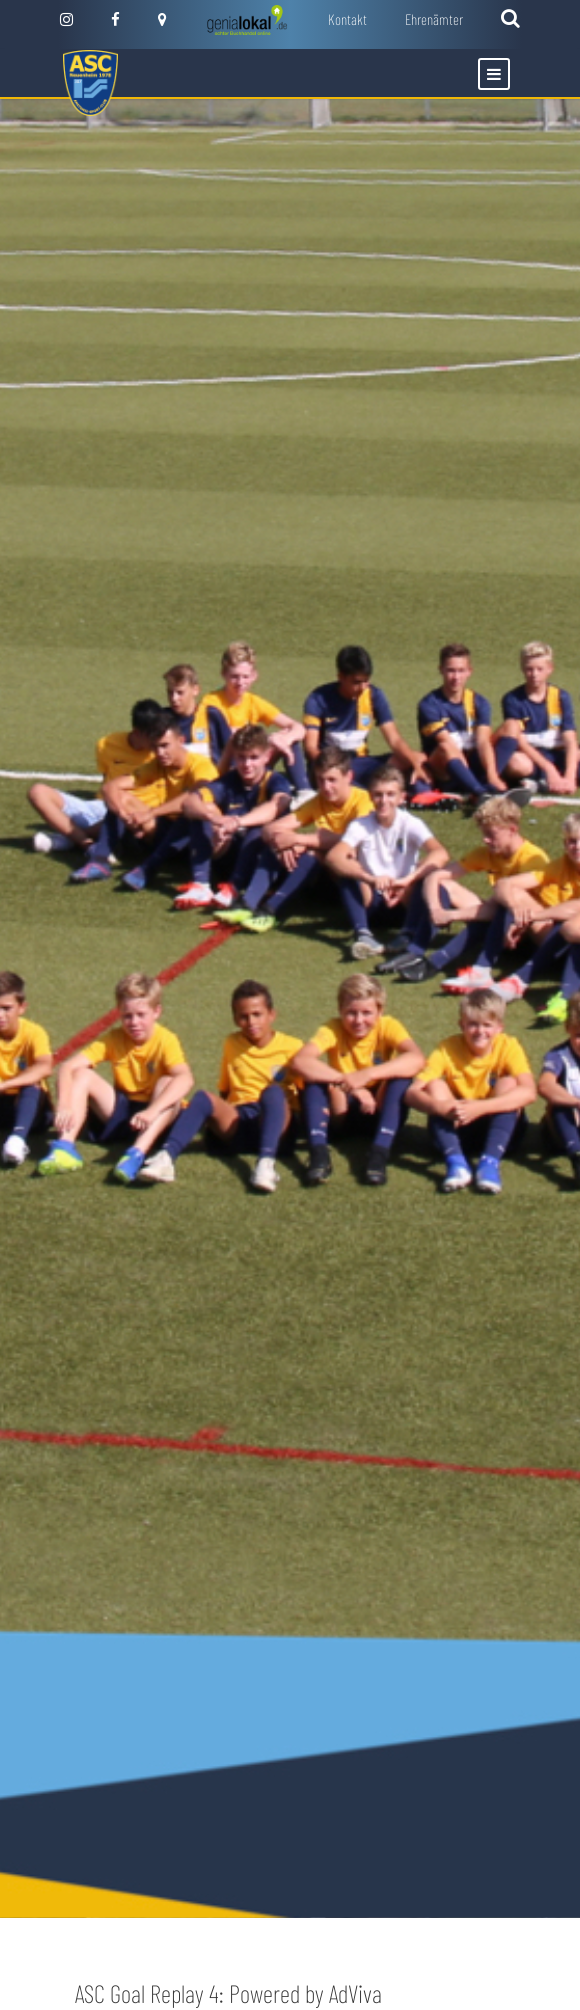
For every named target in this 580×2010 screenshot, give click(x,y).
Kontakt (347, 19)
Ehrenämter (434, 19)
